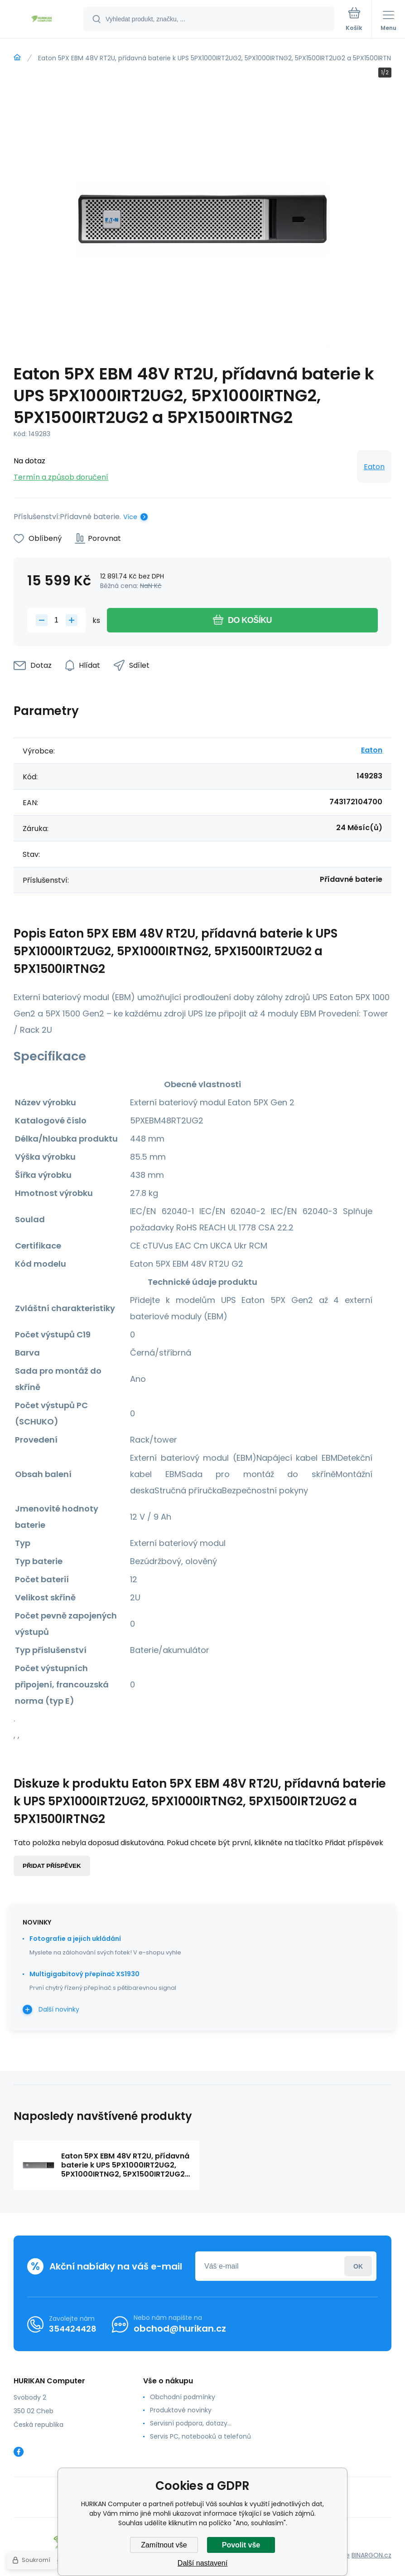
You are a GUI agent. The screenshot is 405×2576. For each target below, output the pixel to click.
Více (130, 516)
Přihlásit (358, 2266)
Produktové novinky (181, 2410)
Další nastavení (202, 2563)
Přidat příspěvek (52, 1865)
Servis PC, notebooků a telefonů (200, 2436)
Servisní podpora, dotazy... (190, 2423)
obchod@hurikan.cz (180, 2328)
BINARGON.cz (371, 2555)
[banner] (42, 20)
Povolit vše (241, 2545)
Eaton (374, 467)
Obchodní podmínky (182, 2396)
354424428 (72, 2328)
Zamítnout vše (164, 2545)
